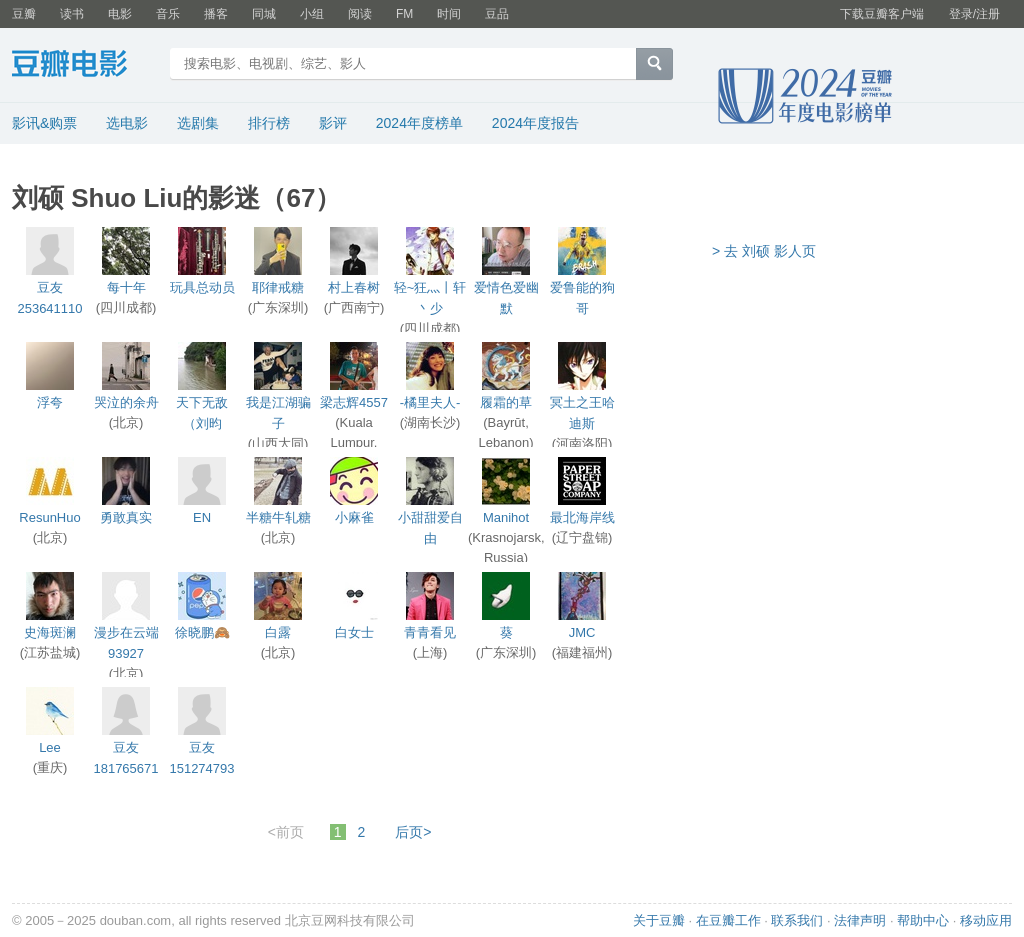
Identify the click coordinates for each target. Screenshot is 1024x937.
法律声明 (860, 920)
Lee (50, 747)
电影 (120, 14)
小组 (312, 14)
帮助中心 (923, 920)
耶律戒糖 (278, 287)
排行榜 (269, 123)
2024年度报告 (535, 123)
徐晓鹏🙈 (202, 632)
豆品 (497, 14)
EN (202, 517)
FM (404, 14)
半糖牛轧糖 (278, 517)
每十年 (126, 287)
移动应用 (986, 920)
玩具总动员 (202, 287)
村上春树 (354, 287)
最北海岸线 (582, 517)
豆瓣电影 (84, 66)
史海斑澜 (50, 632)
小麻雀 (354, 517)
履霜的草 (506, 402)
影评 (333, 123)
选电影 (127, 123)
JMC (582, 632)
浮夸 (50, 402)
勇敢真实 (126, 517)
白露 (278, 632)
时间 (449, 14)
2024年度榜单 (419, 123)
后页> (413, 832)
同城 (264, 14)
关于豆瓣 (659, 920)
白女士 (354, 632)
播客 (216, 14)
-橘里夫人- (430, 402)
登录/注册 (974, 14)
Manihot (506, 517)
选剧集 (198, 123)
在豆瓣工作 (728, 920)
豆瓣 (24, 14)
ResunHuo (49, 517)
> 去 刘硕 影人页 (764, 251)
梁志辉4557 (354, 402)
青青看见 (430, 632)
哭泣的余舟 (126, 402)
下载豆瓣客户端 (882, 14)
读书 (72, 14)
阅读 (360, 14)
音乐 (168, 14)
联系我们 (797, 920)
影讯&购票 (44, 123)
